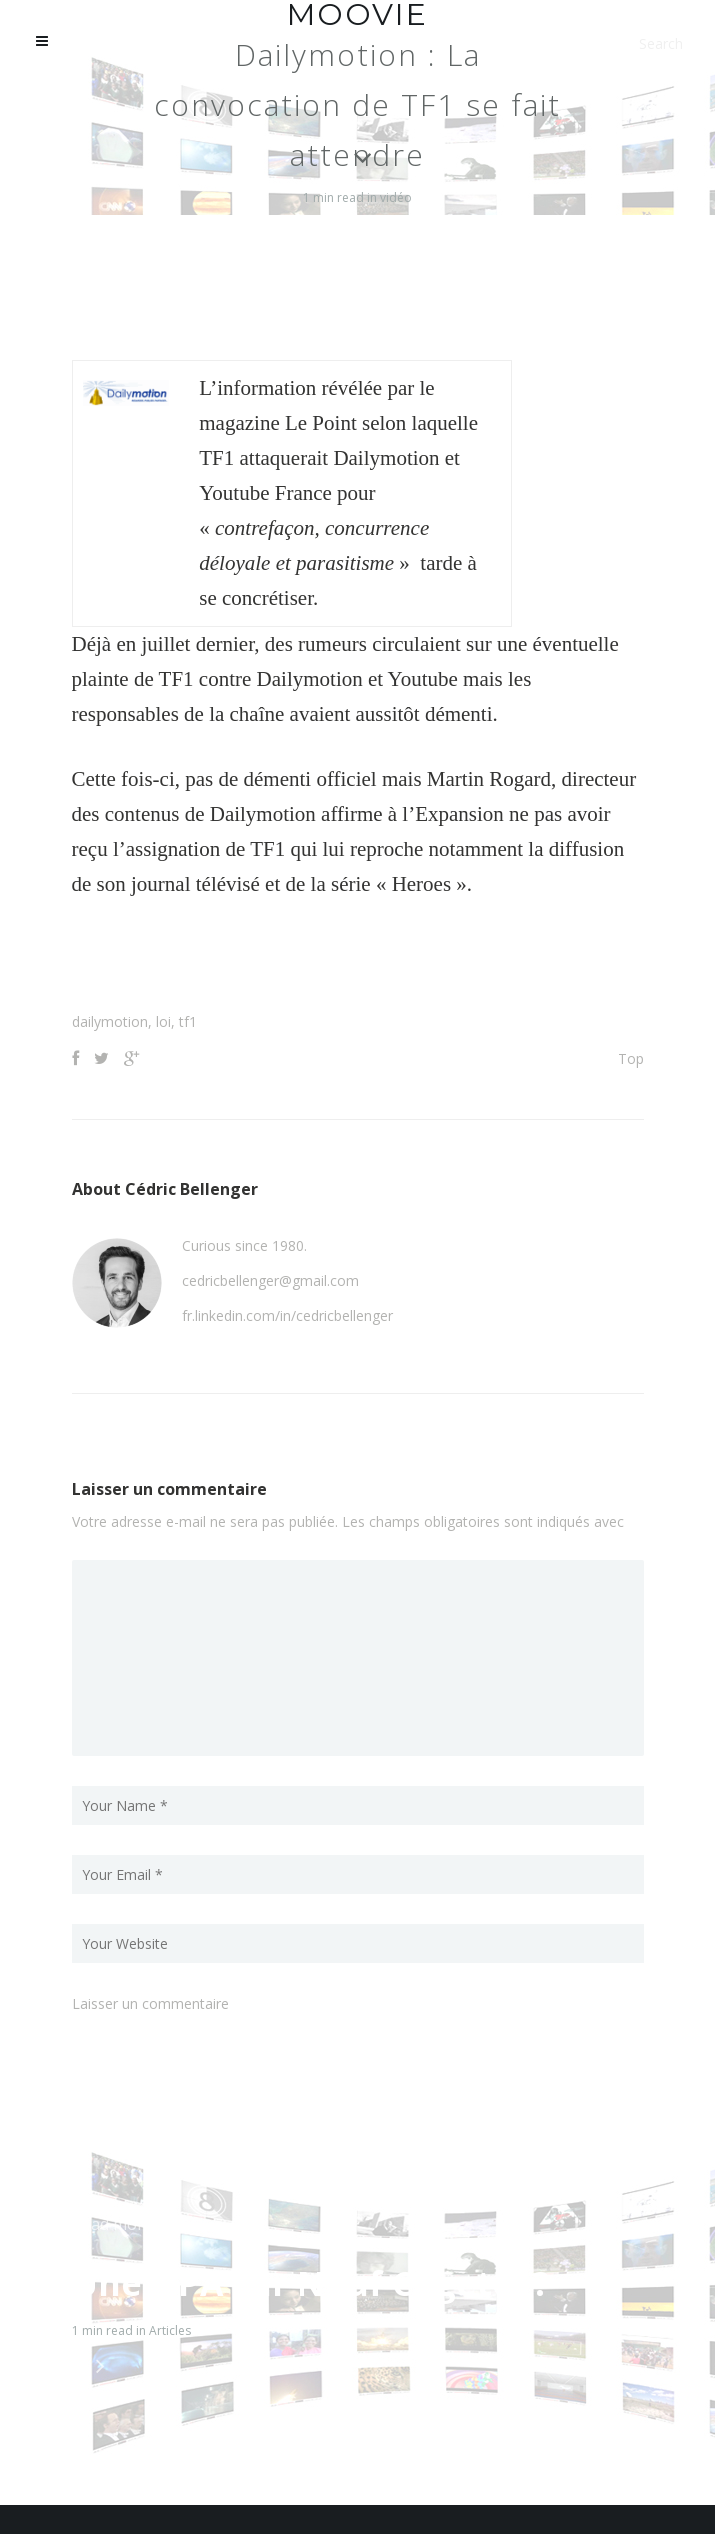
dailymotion (110, 1021)
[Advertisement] (358, 962)
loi (163, 1021)
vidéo (396, 197)
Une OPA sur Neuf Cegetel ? (310, 2283)
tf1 (188, 1021)
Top (631, 1058)
